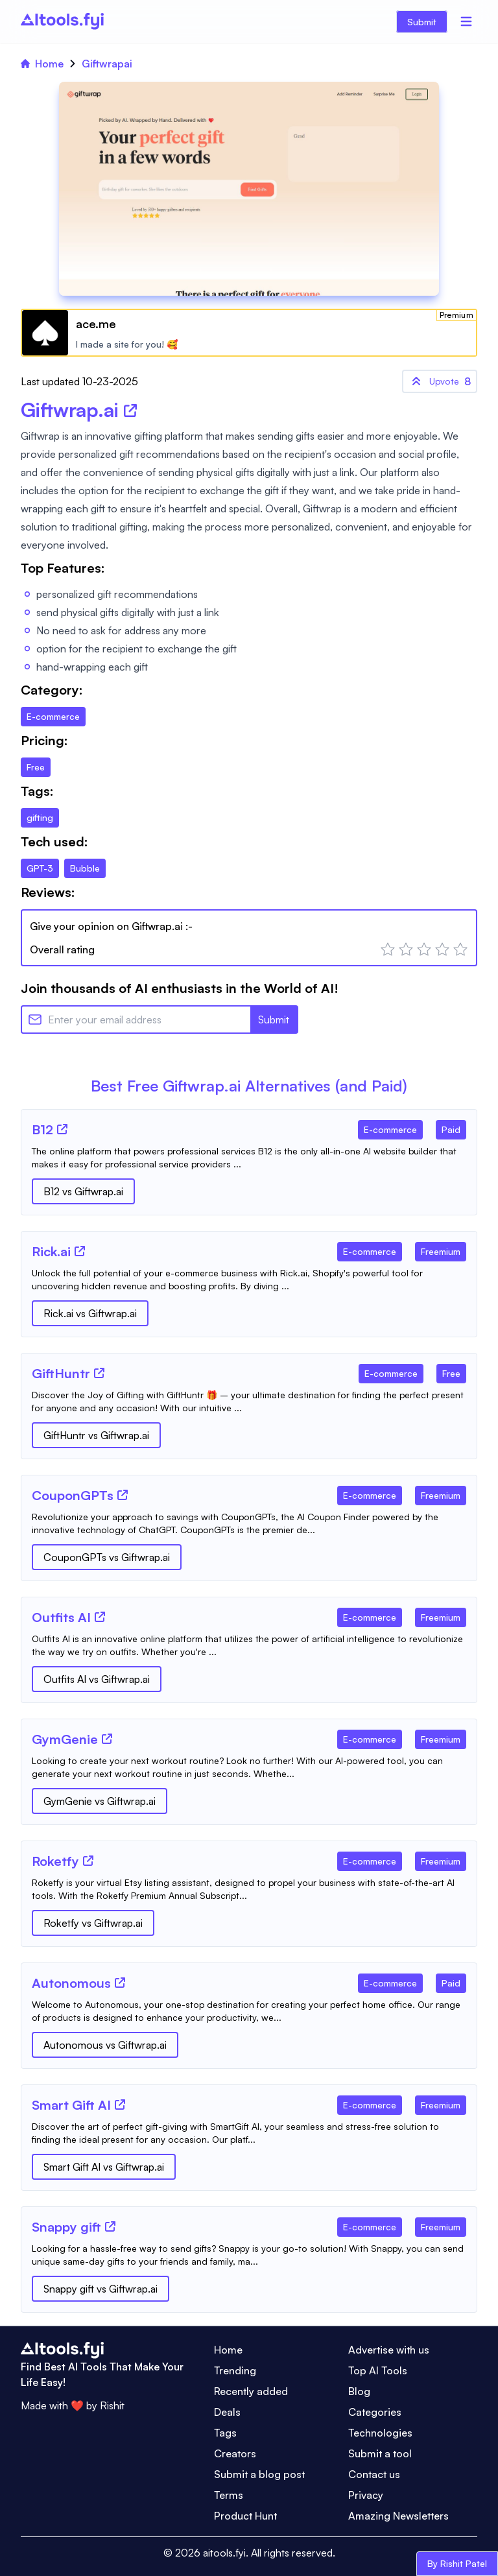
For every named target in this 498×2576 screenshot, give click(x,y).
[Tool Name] (42, 1130)
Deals (227, 2411)
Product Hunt (245, 2515)
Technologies (380, 2432)
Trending (235, 2370)
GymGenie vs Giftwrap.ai (99, 1801)
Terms (228, 2494)
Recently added (251, 2391)
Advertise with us (388, 2349)
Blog (359, 2391)
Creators (235, 2453)
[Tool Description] (249, 1158)
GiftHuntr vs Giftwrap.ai (96, 1435)
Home (42, 63)
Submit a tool (380, 2453)
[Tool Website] (62, 1129)
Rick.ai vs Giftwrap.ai (90, 1313)
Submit (421, 21)
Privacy (365, 2494)
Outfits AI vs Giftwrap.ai (96, 1679)
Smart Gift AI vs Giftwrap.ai (103, 2166)
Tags (225, 2432)
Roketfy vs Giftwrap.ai (93, 1922)
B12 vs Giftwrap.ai (83, 1191)
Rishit (112, 2405)
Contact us (374, 2474)
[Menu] (466, 21)
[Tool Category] (390, 1127)
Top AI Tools (377, 2370)
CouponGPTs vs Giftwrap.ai (106, 1557)
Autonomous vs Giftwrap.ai (105, 2044)
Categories (374, 2411)
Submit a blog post (259, 2474)
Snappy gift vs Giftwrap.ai (100, 2288)
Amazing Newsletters (398, 2515)
